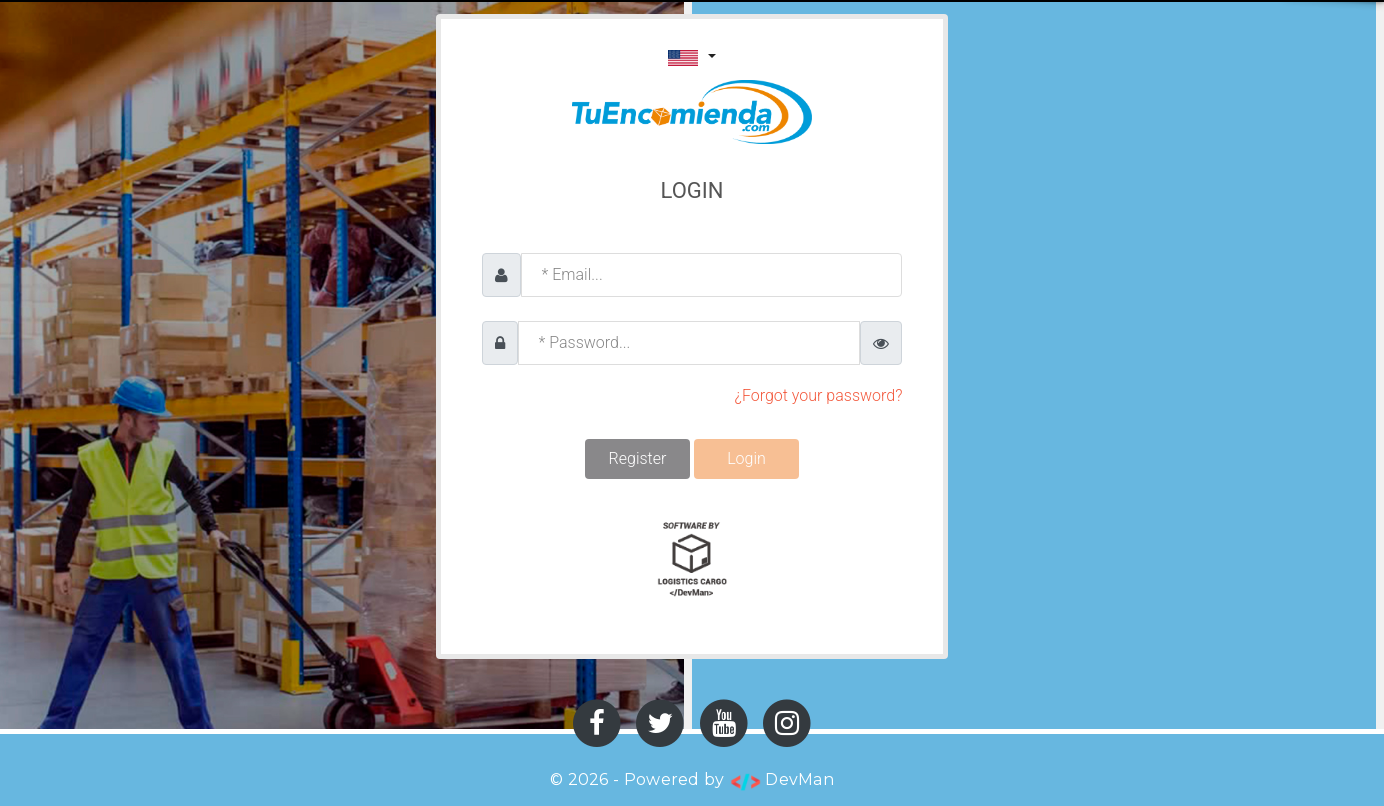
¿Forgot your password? (819, 395)
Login (746, 458)
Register (638, 458)
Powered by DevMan (729, 779)
